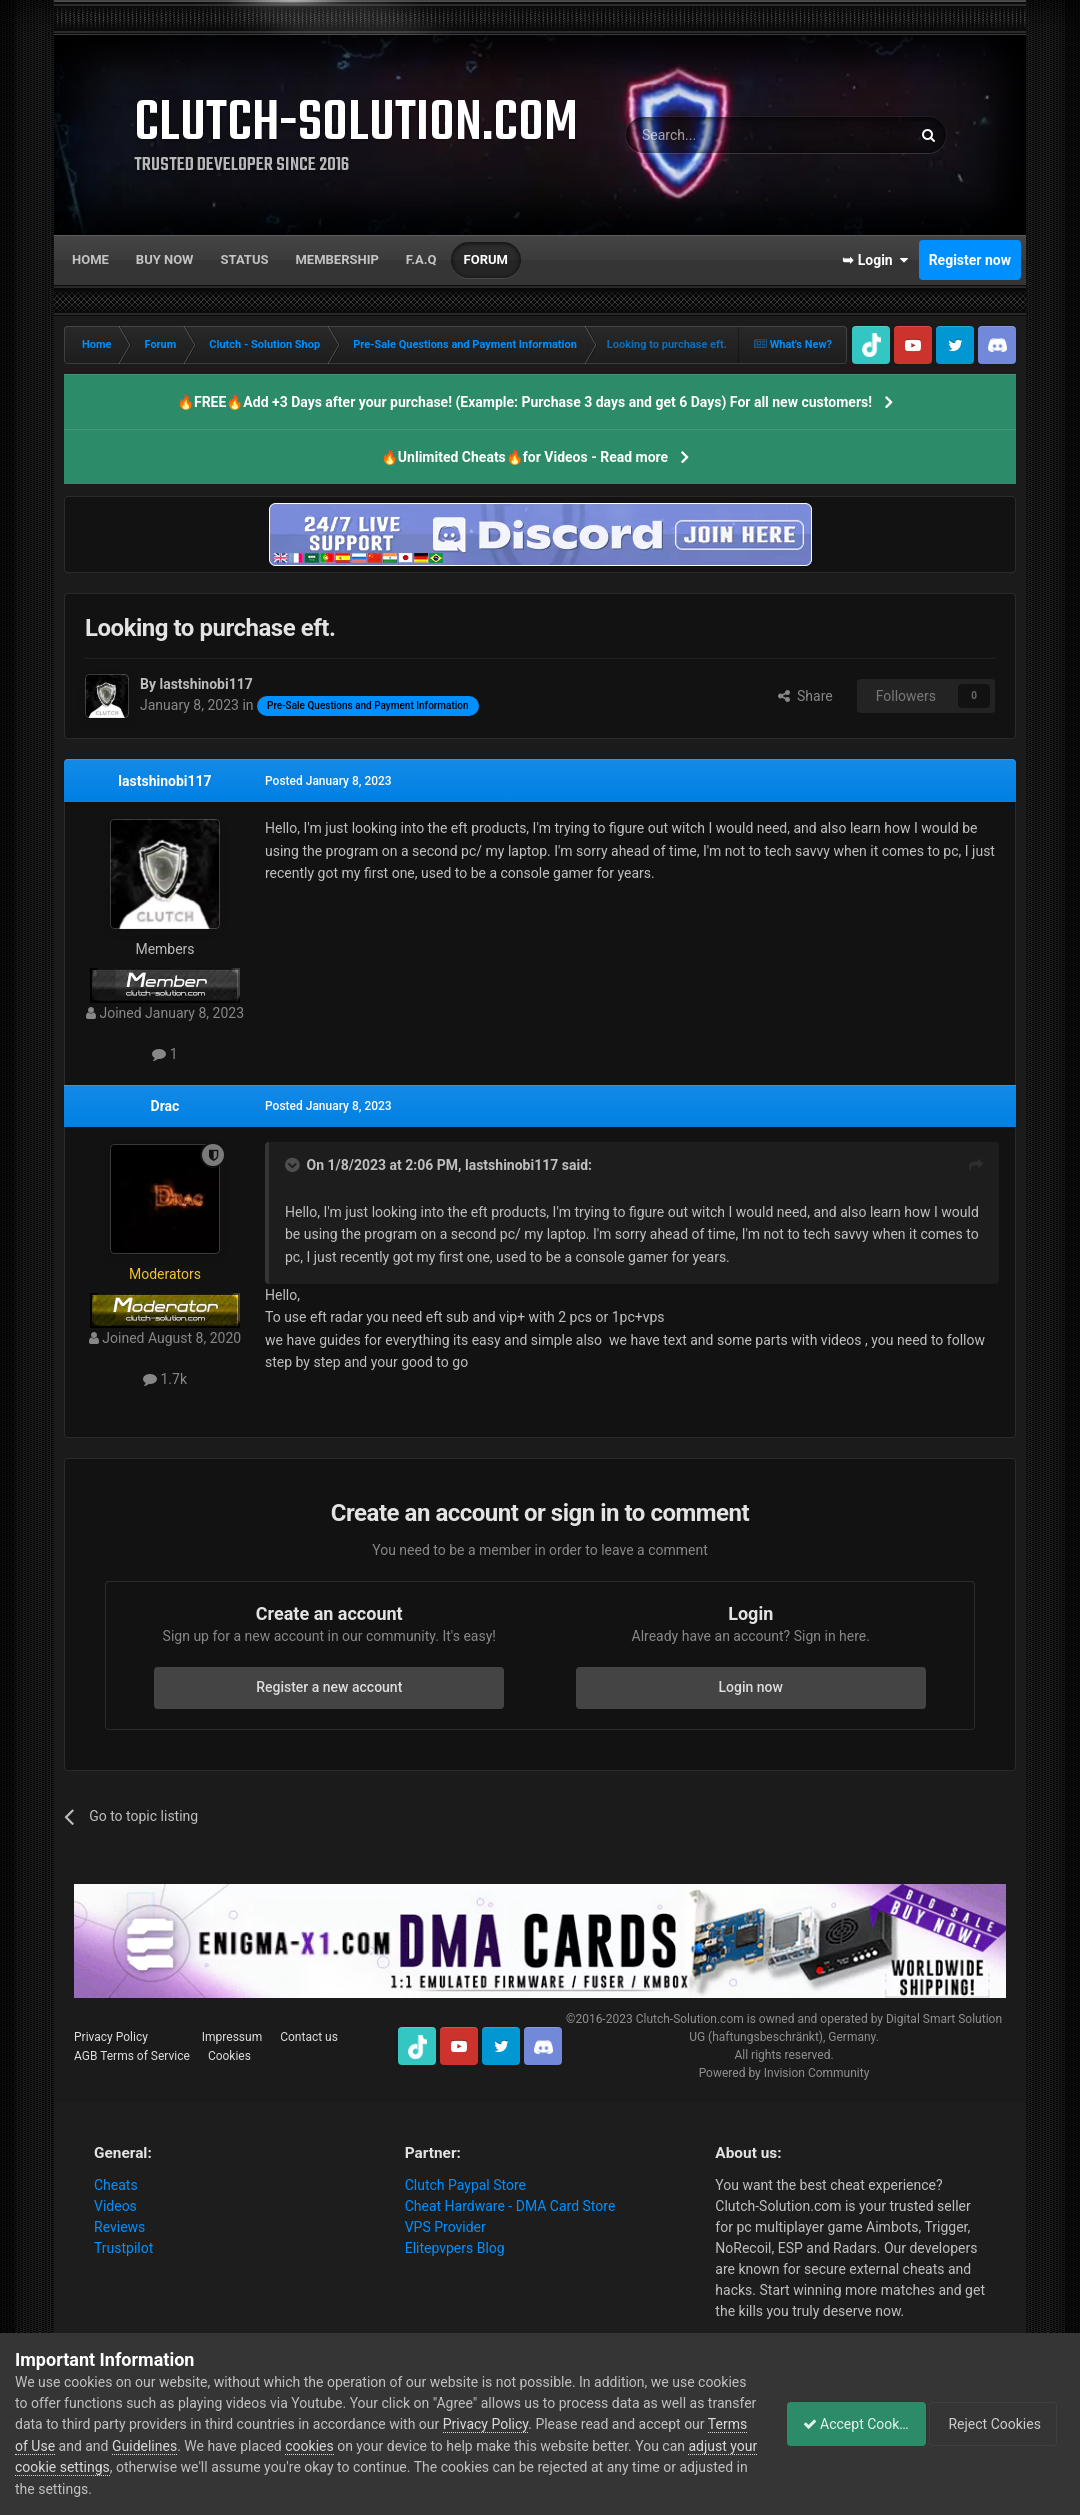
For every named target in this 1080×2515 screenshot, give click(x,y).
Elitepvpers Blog (455, 2248)
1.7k (165, 1379)
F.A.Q (421, 259)
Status (245, 259)
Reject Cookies (996, 2424)
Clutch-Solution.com (690, 2019)
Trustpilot (123, 2248)
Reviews (119, 2227)
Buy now (165, 259)
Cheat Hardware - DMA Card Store (510, 2206)
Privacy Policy (111, 2037)
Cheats (116, 2185)
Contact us (309, 2037)
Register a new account (329, 1687)
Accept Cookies (845, 2424)
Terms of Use (125, 2446)
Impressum (232, 2037)
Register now (970, 260)
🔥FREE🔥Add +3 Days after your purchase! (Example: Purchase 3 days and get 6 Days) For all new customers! (524, 402)
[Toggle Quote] (294, 1165)
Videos (115, 2206)
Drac (165, 1106)
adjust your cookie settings (194, 2467)
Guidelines (256, 2446)
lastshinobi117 (164, 781)
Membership (336, 259)
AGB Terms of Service (132, 2056)
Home (90, 259)
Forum (486, 259)
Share (805, 696)
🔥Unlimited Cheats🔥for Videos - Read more (524, 457)
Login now (751, 1687)
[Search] (721, 135)
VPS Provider (445, 2227)
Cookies (229, 2056)
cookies (421, 2446)
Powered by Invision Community (784, 2073)
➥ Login (875, 260)
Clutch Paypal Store (465, 2185)
